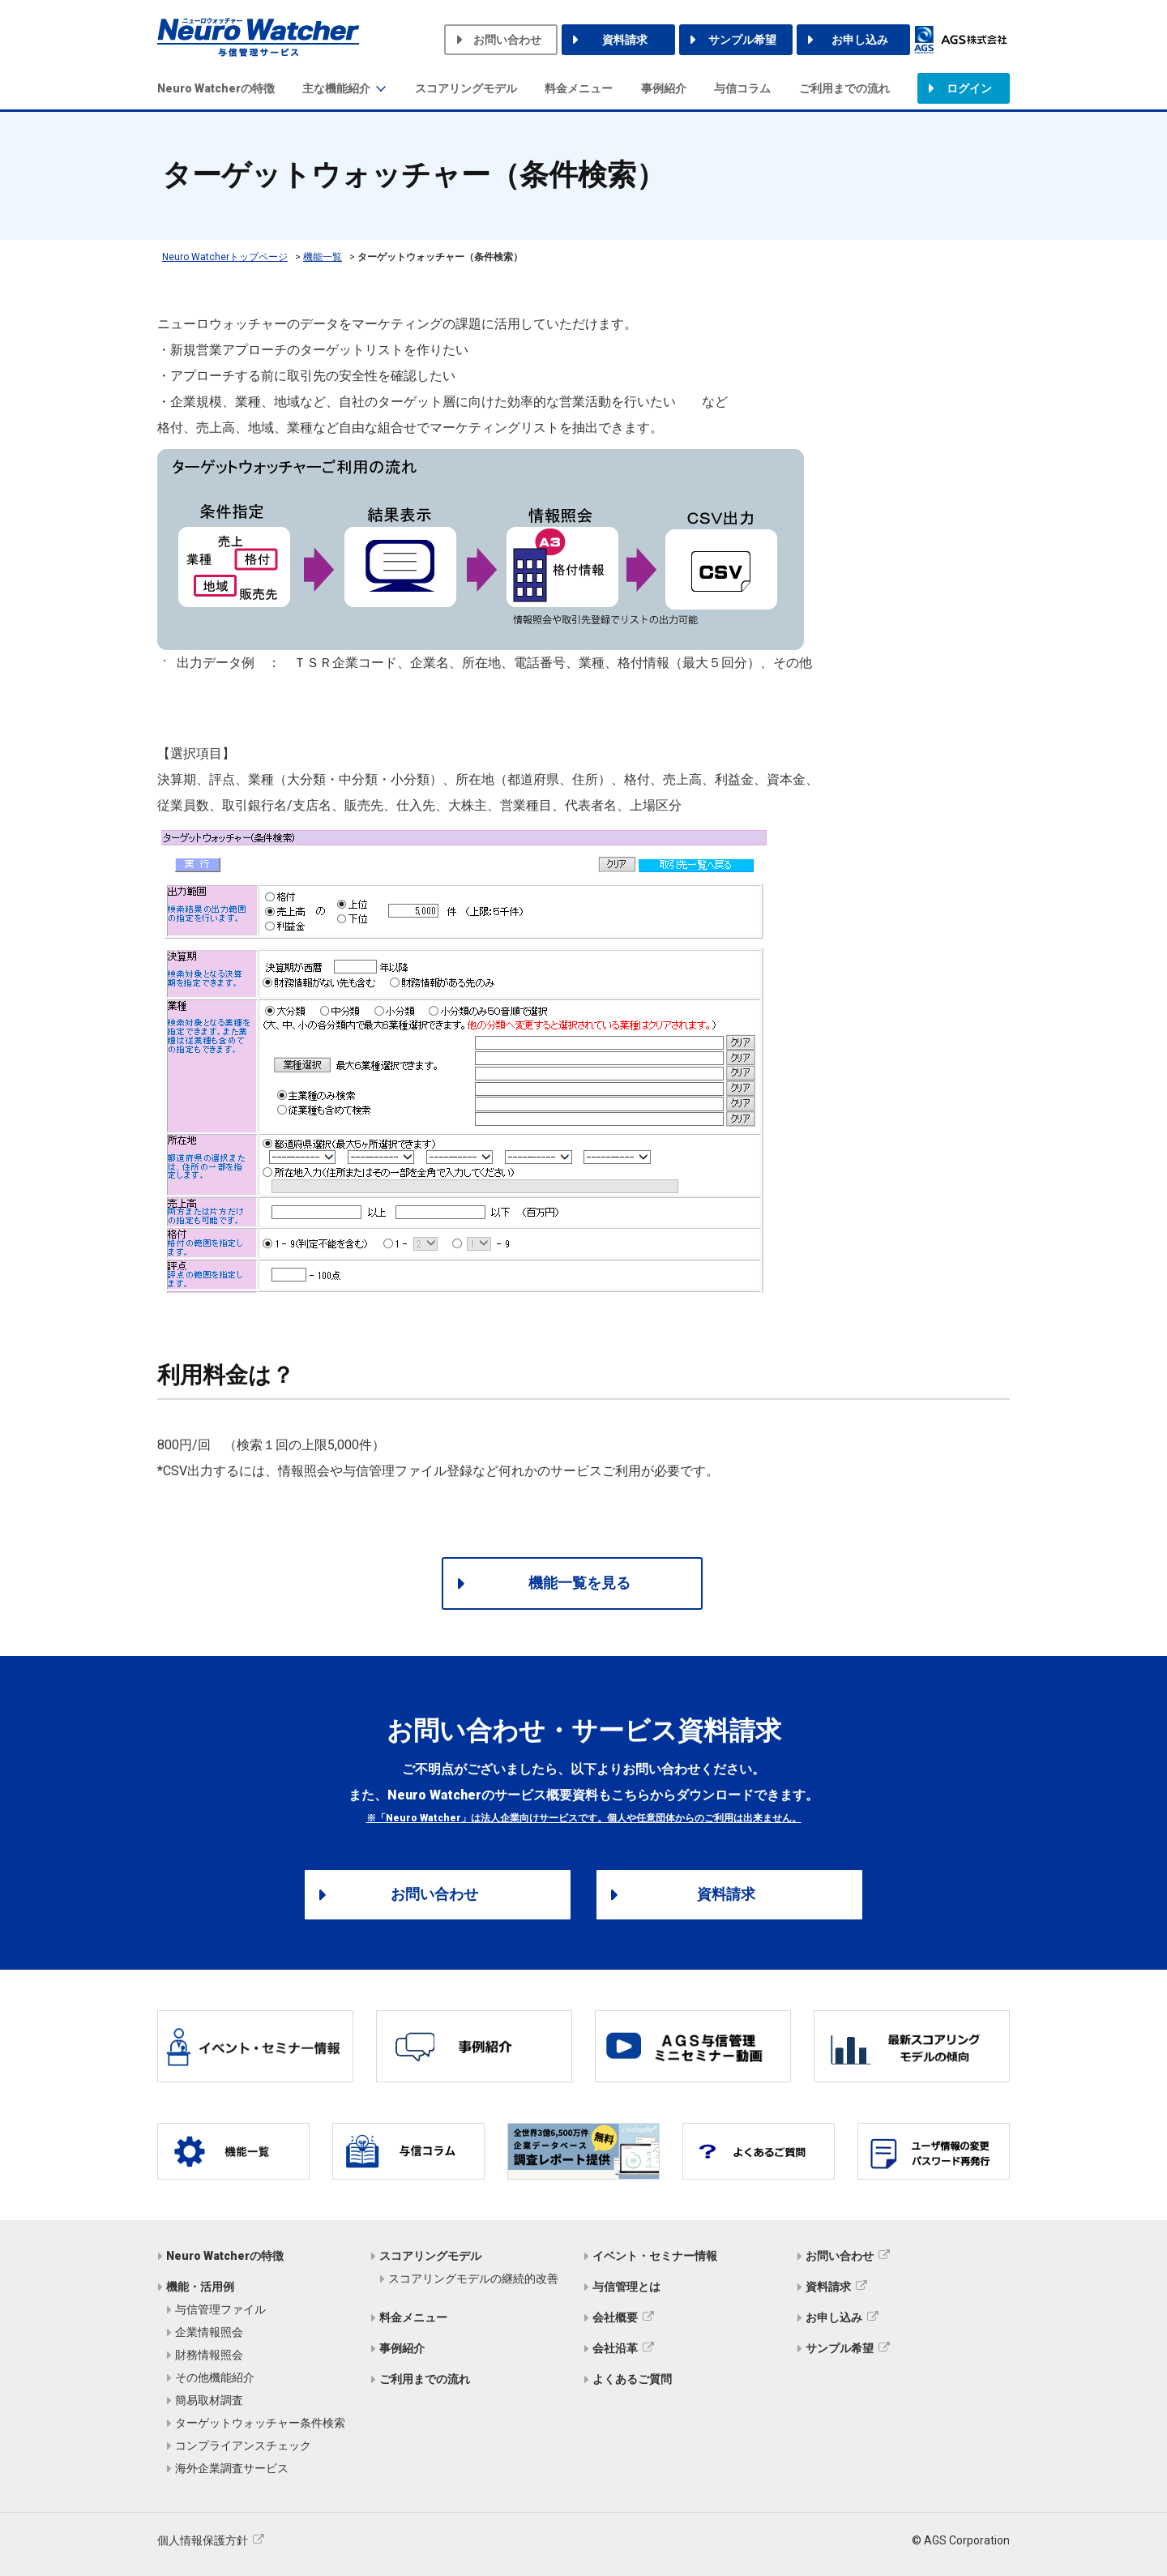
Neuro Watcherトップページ (225, 257)
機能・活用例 (200, 2286)
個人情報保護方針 (202, 2540)
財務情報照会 (209, 2354)
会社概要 (615, 2317)
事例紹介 (663, 88)
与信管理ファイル (220, 2309)
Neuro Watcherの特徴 (216, 88)
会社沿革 (615, 2348)
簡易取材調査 (209, 2400)
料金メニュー (579, 88)
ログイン (969, 88)
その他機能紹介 (214, 2377)
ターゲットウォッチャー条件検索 (260, 2422)
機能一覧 (322, 257)
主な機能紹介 (336, 88)
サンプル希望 (742, 39)
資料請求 (625, 39)
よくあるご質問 (632, 2379)
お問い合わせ (507, 39)
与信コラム (742, 88)
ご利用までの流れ (844, 88)
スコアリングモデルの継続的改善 (473, 2278)
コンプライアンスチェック (243, 2445)
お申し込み (859, 39)
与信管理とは (626, 2286)
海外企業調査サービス (232, 2468)
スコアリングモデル (466, 88)
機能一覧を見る (579, 1582)
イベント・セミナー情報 (654, 2255)
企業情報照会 (209, 2332)
